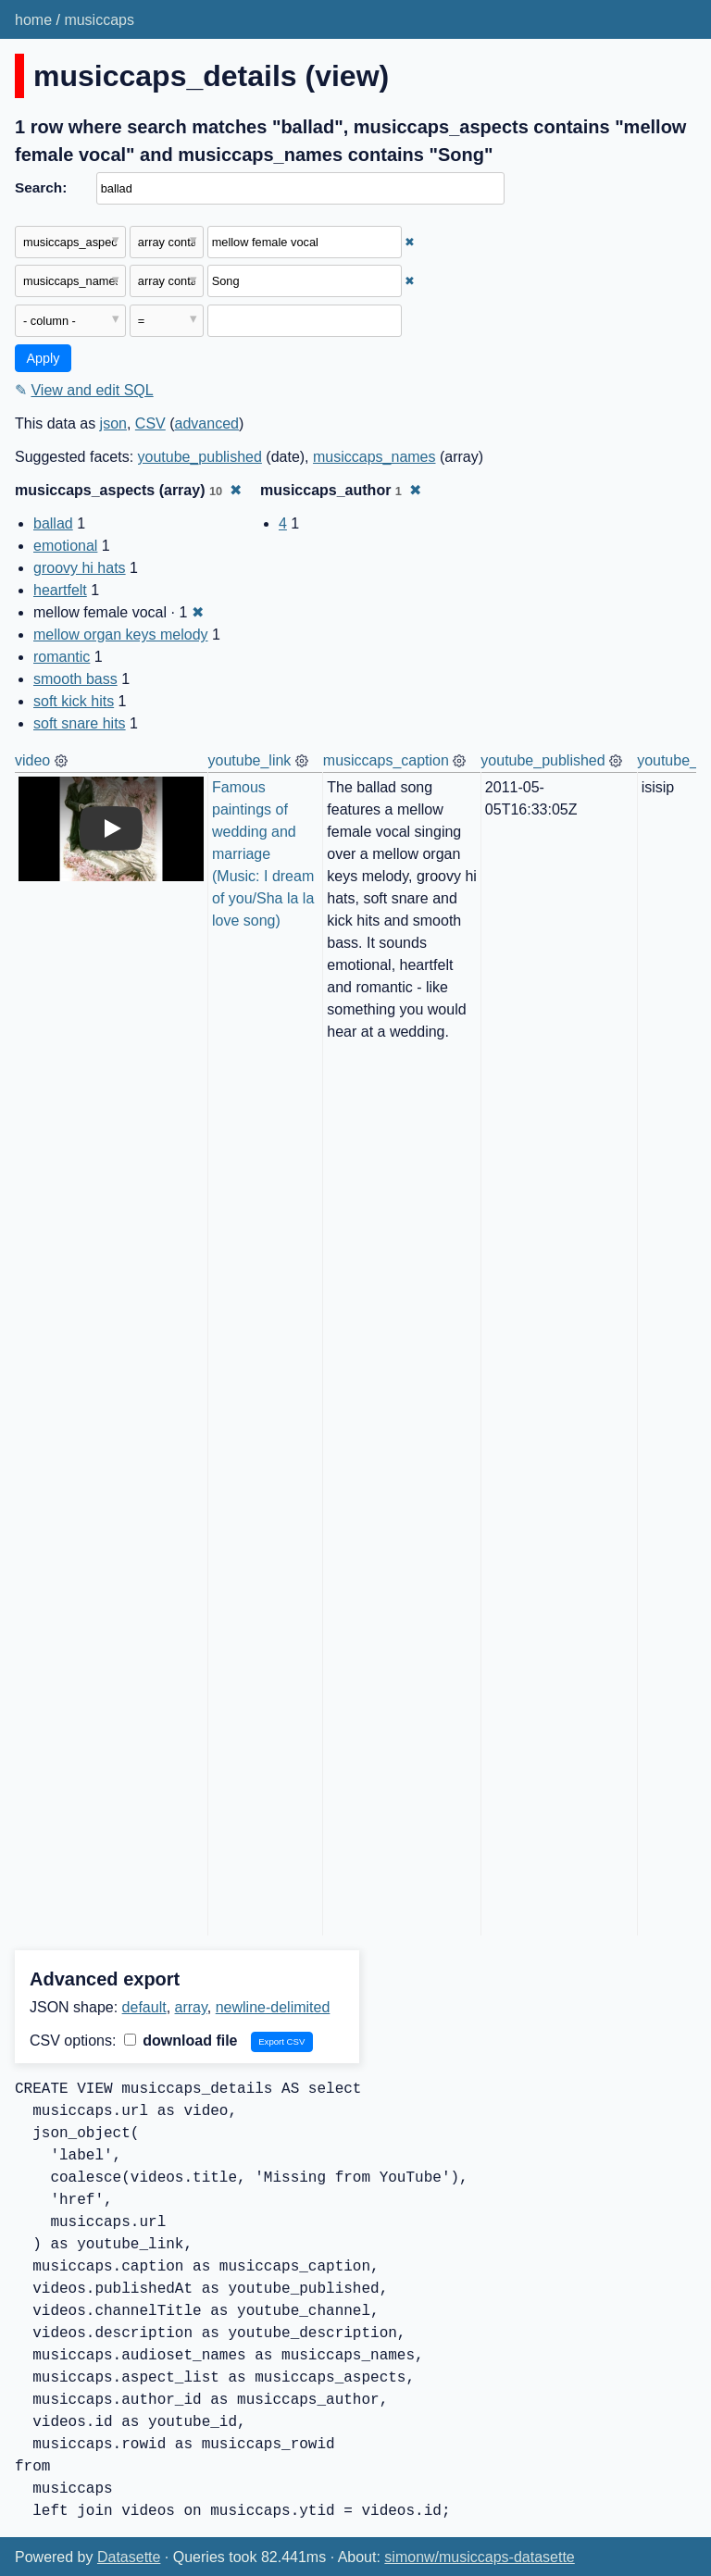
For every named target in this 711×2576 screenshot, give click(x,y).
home (33, 20)
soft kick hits (73, 701)
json (113, 423)
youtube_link (250, 760)
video (32, 760)
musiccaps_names (374, 457)
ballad (53, 523)
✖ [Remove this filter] (410, 242)
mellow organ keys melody (120, 634)
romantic (61, 657)
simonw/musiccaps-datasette (479, 2557)
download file (181, 2040)
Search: (41, 187)
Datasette (128, 2557)
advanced (207, 423)
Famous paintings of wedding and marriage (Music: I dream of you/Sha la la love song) (265, 853)
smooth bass (75, 679)
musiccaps (99, 20)
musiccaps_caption (386, 760)
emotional (65, 546)
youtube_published (200, 457)
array (191, 2007)
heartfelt (60, 590)
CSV (150, 423)
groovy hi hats (79, 568)
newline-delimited (273, 2007)
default (144, 2007)
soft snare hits (79, 723)
